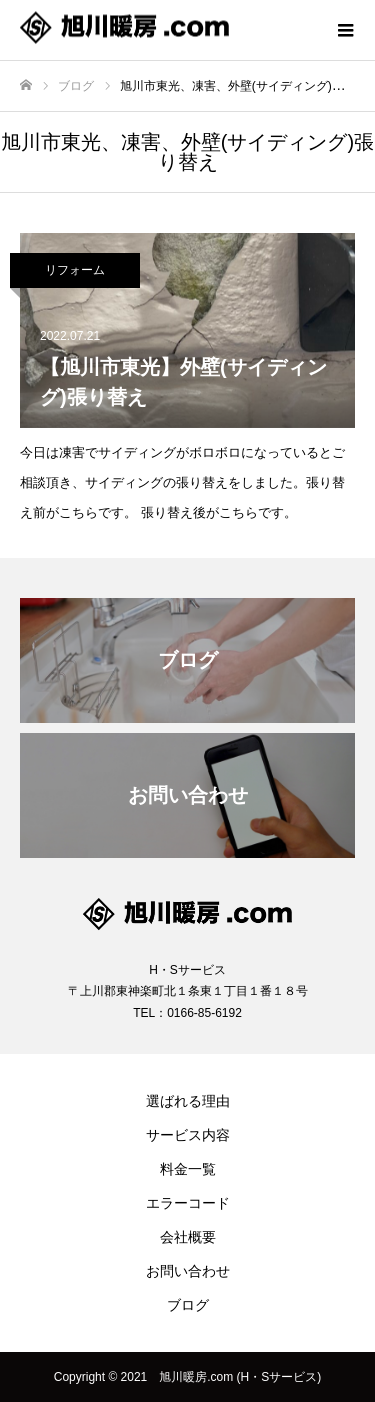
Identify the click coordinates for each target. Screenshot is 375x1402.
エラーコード (188, 1203)
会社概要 (188, 1237)
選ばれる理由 (188, 1101)
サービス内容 (188, 1135)
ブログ (188, 1305)
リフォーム (75, 270)
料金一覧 (188, 1169)
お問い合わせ (188, 1271)
